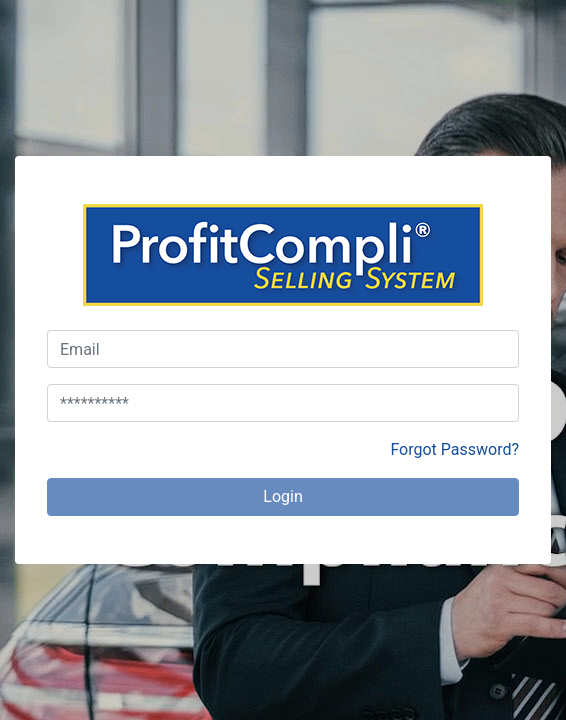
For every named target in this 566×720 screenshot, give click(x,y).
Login (282, 496)
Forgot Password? (454, 449)
